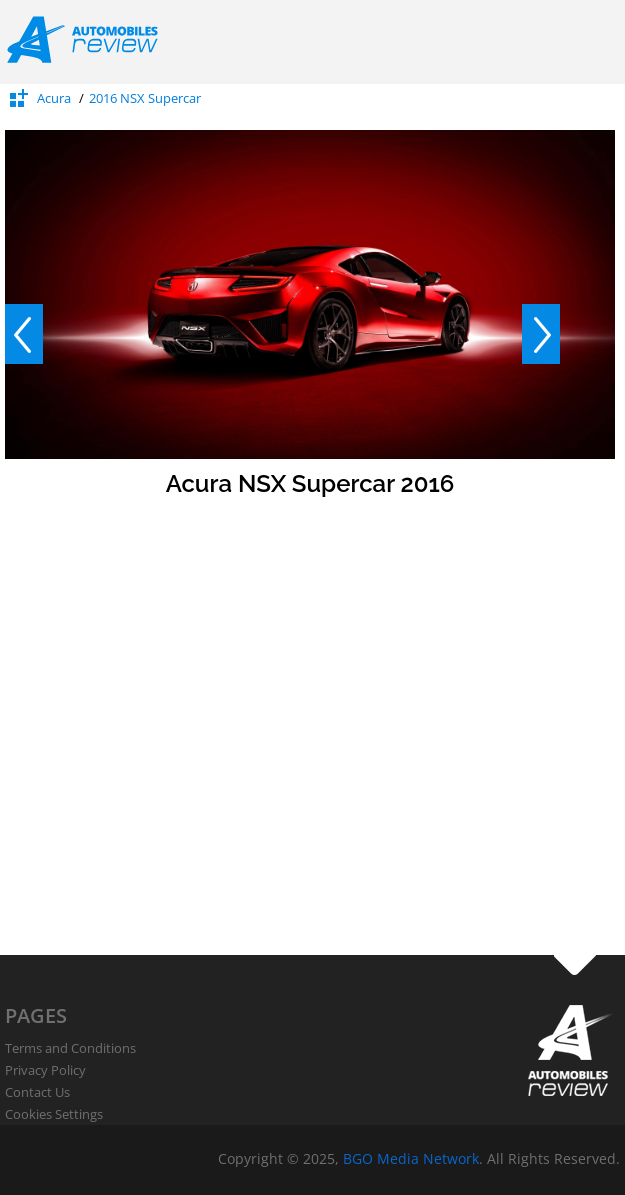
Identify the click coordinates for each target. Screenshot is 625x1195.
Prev (24, 334)
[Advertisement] (187, 767)
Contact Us (37, 1092)
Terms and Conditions (70, 1048)
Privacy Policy (45, 1070)
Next (541, 334)
